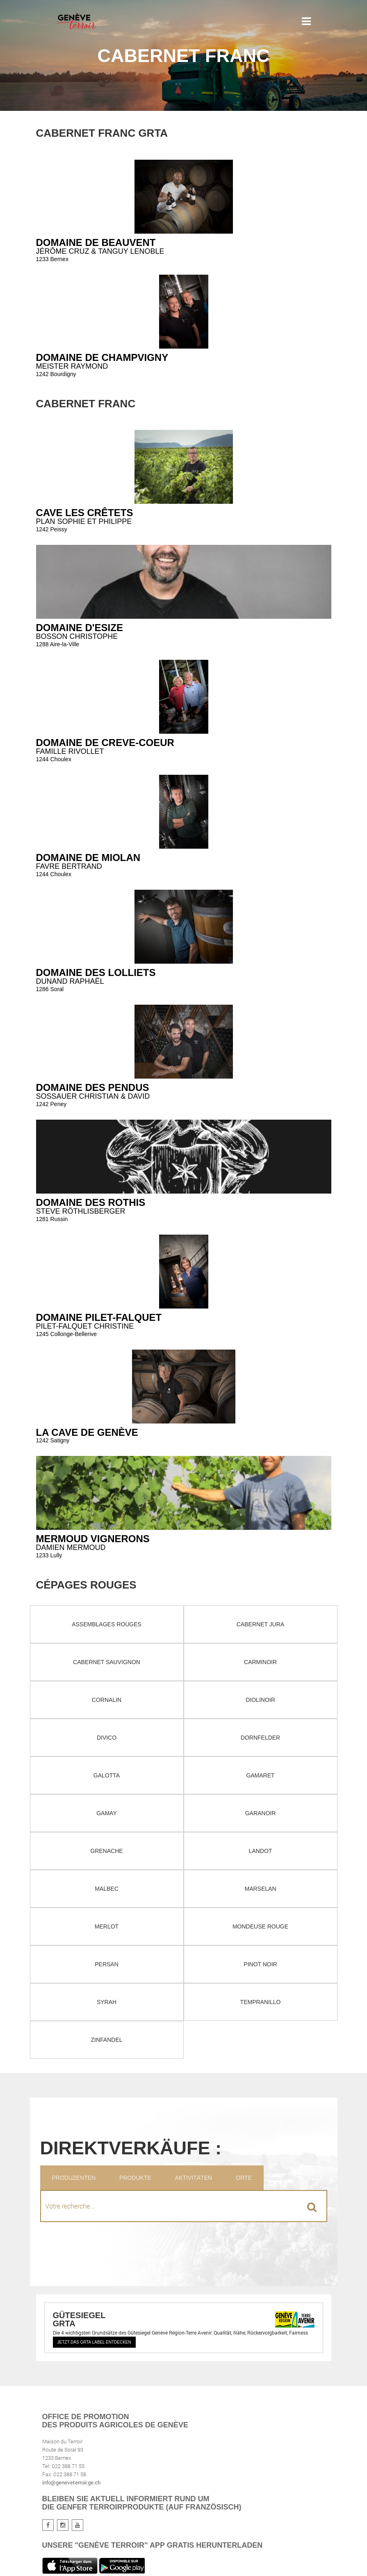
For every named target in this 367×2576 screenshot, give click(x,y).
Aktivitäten (193, 2177)
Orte (244, 2177)
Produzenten (74, 2177)
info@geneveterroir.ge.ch (71, 2482)
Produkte (135, 2177)
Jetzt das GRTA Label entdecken (94, 2342)
